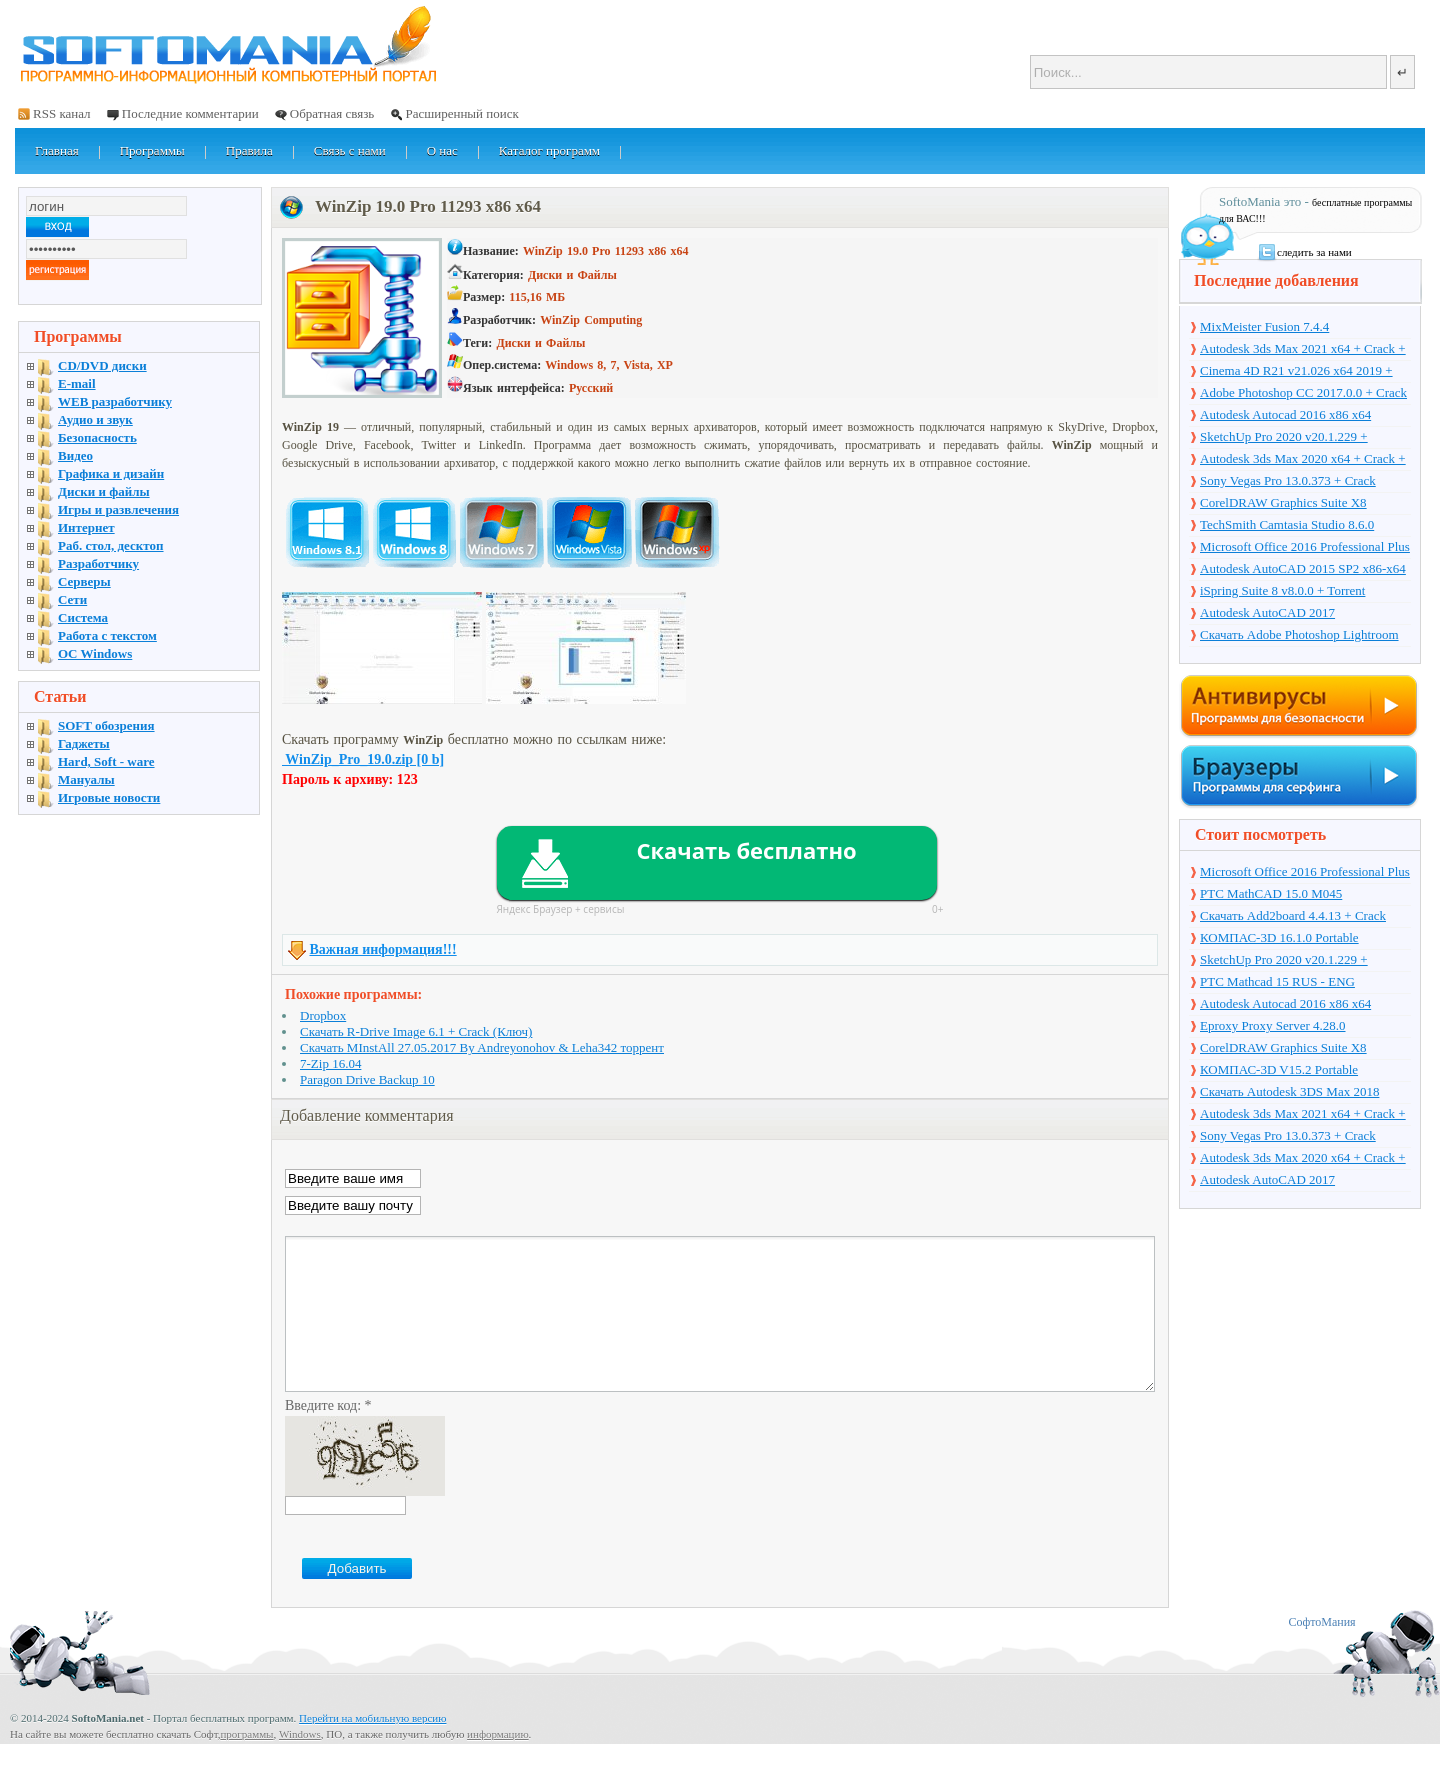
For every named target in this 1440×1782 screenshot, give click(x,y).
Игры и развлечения (118, 509)
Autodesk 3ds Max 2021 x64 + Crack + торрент (1303, 350)
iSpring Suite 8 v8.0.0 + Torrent (1282, 590)
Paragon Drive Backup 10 (367, 1079)
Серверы (84, 581)
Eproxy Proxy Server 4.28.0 (1273, 1025)
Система (83, 617)
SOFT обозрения (106, 725)
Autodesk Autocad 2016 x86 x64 (1285, 414)
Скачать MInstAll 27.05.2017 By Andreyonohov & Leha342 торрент (482, 1047)
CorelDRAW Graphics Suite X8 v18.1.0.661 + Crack (1283, 504)
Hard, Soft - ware (106, 761)
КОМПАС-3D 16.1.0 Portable (1279, 937)
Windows (300, 1764)
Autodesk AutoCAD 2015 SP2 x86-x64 (1303, 568)
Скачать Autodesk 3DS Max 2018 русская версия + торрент (1289, 1093)
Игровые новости (109, 797)
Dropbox (323, 1015)
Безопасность (97, 437)
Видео (75, 455)
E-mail (77, 383)
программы (246, 1764)
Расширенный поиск (461, 113)
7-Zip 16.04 (330, 1063)
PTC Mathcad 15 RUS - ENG (1277, 981)
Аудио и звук (95, 419)
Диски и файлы (104, 491)
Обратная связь (332, 113)
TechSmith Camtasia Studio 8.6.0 (1287, 524)
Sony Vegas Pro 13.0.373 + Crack (1288, 480)
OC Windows (95, 653)
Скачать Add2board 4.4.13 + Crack (1293, 915)
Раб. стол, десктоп (111, 545)
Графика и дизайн (111, 473)
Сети (72, 599)
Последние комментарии (190, 113)
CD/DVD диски (102, 365)
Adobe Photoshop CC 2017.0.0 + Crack (1303, 392)
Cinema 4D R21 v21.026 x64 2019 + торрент (1296, 372)
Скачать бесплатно (746, 850)
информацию (498, 1764)
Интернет (86, 527)
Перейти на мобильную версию (372, 1748)
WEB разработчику (115, 401)
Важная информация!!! (383, 949)
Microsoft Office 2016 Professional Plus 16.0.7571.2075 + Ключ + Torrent (1305, 548)
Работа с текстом (107, 635)
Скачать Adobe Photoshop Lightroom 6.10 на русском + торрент (1299, 636)
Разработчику (98, 563)
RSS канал (62, 113)
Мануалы (86, 779)
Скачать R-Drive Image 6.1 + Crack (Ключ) (416, 1031)
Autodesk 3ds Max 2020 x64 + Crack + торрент (1303, 460)
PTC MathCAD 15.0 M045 (1271, 893)
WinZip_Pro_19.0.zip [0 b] (363, 759)
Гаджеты (84, 743)
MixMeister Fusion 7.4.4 (1264, 326)
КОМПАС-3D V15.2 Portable (1279, 1069)
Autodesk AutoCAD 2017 (1267, 612)
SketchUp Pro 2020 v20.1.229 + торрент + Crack (1284, 438)
